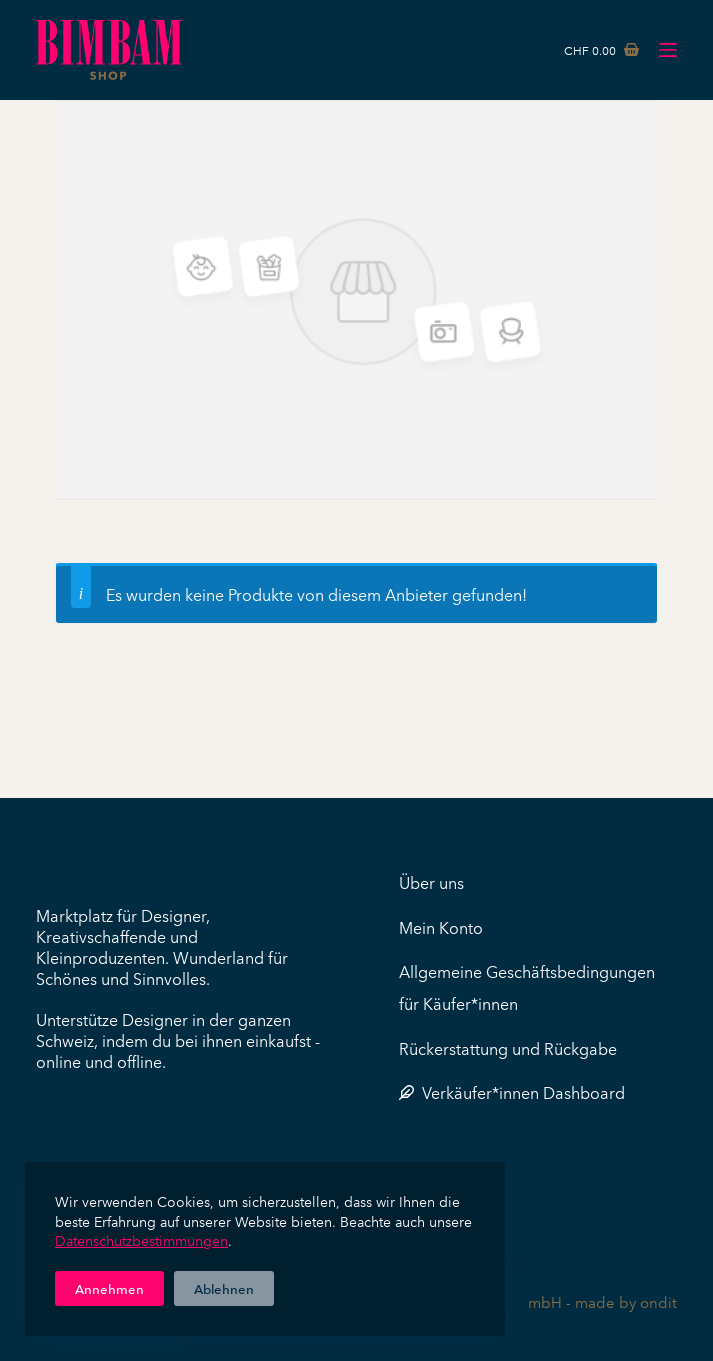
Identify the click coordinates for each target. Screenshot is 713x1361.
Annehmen (109, 1288)
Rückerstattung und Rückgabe (508, 1048)
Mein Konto (441, 927)
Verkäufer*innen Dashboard (512, 1092)
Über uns (431, 882)
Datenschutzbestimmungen (141, 1240)
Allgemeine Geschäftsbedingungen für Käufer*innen (527, 987)
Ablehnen (224, 1288)
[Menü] (668, 50)
